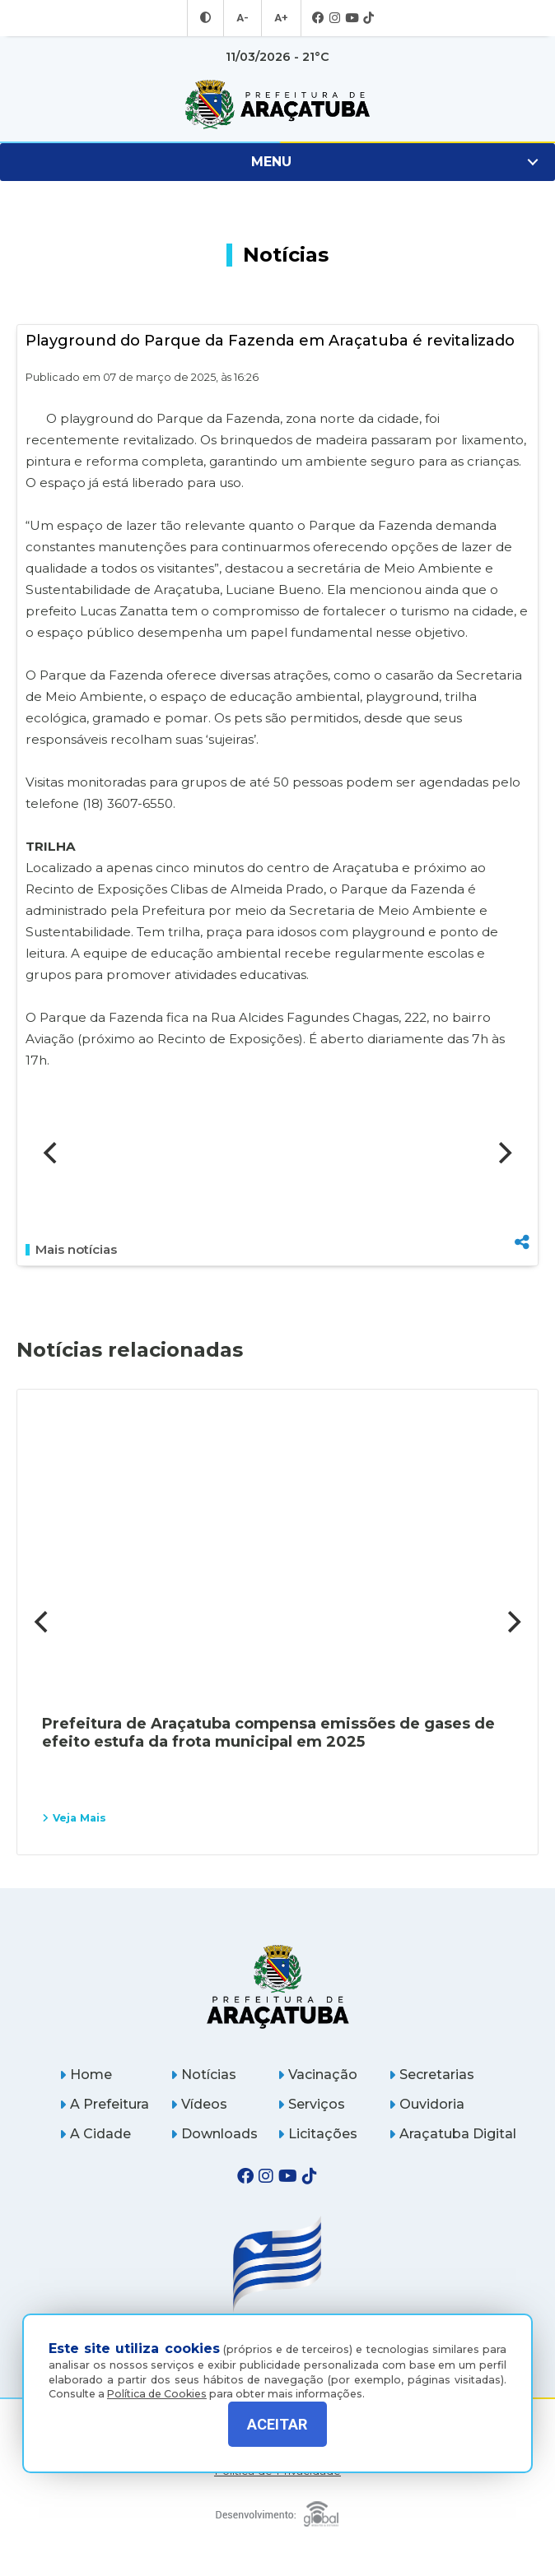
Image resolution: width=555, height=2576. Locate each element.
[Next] (503, 1153)
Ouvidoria (426, 2104)
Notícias (203, 2074)
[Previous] (52, 1153)
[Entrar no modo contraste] (207, 18)
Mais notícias (71, 1249)
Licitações (317, 2134)
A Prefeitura (104, 2104)
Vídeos (198, 2104)
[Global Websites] (278, 2510)
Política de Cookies (157, 2381)
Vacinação (317, 2074)
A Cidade (95, 2134)
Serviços (311, 2104)
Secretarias (431, 2074)
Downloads (214, 2134)
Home (85, 2074)
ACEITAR (277, 2424)
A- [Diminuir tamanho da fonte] (243, 18)
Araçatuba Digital (452, 2134)
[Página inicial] (278, 1986)
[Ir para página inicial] (277, 104)
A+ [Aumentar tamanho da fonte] (280, 18)
